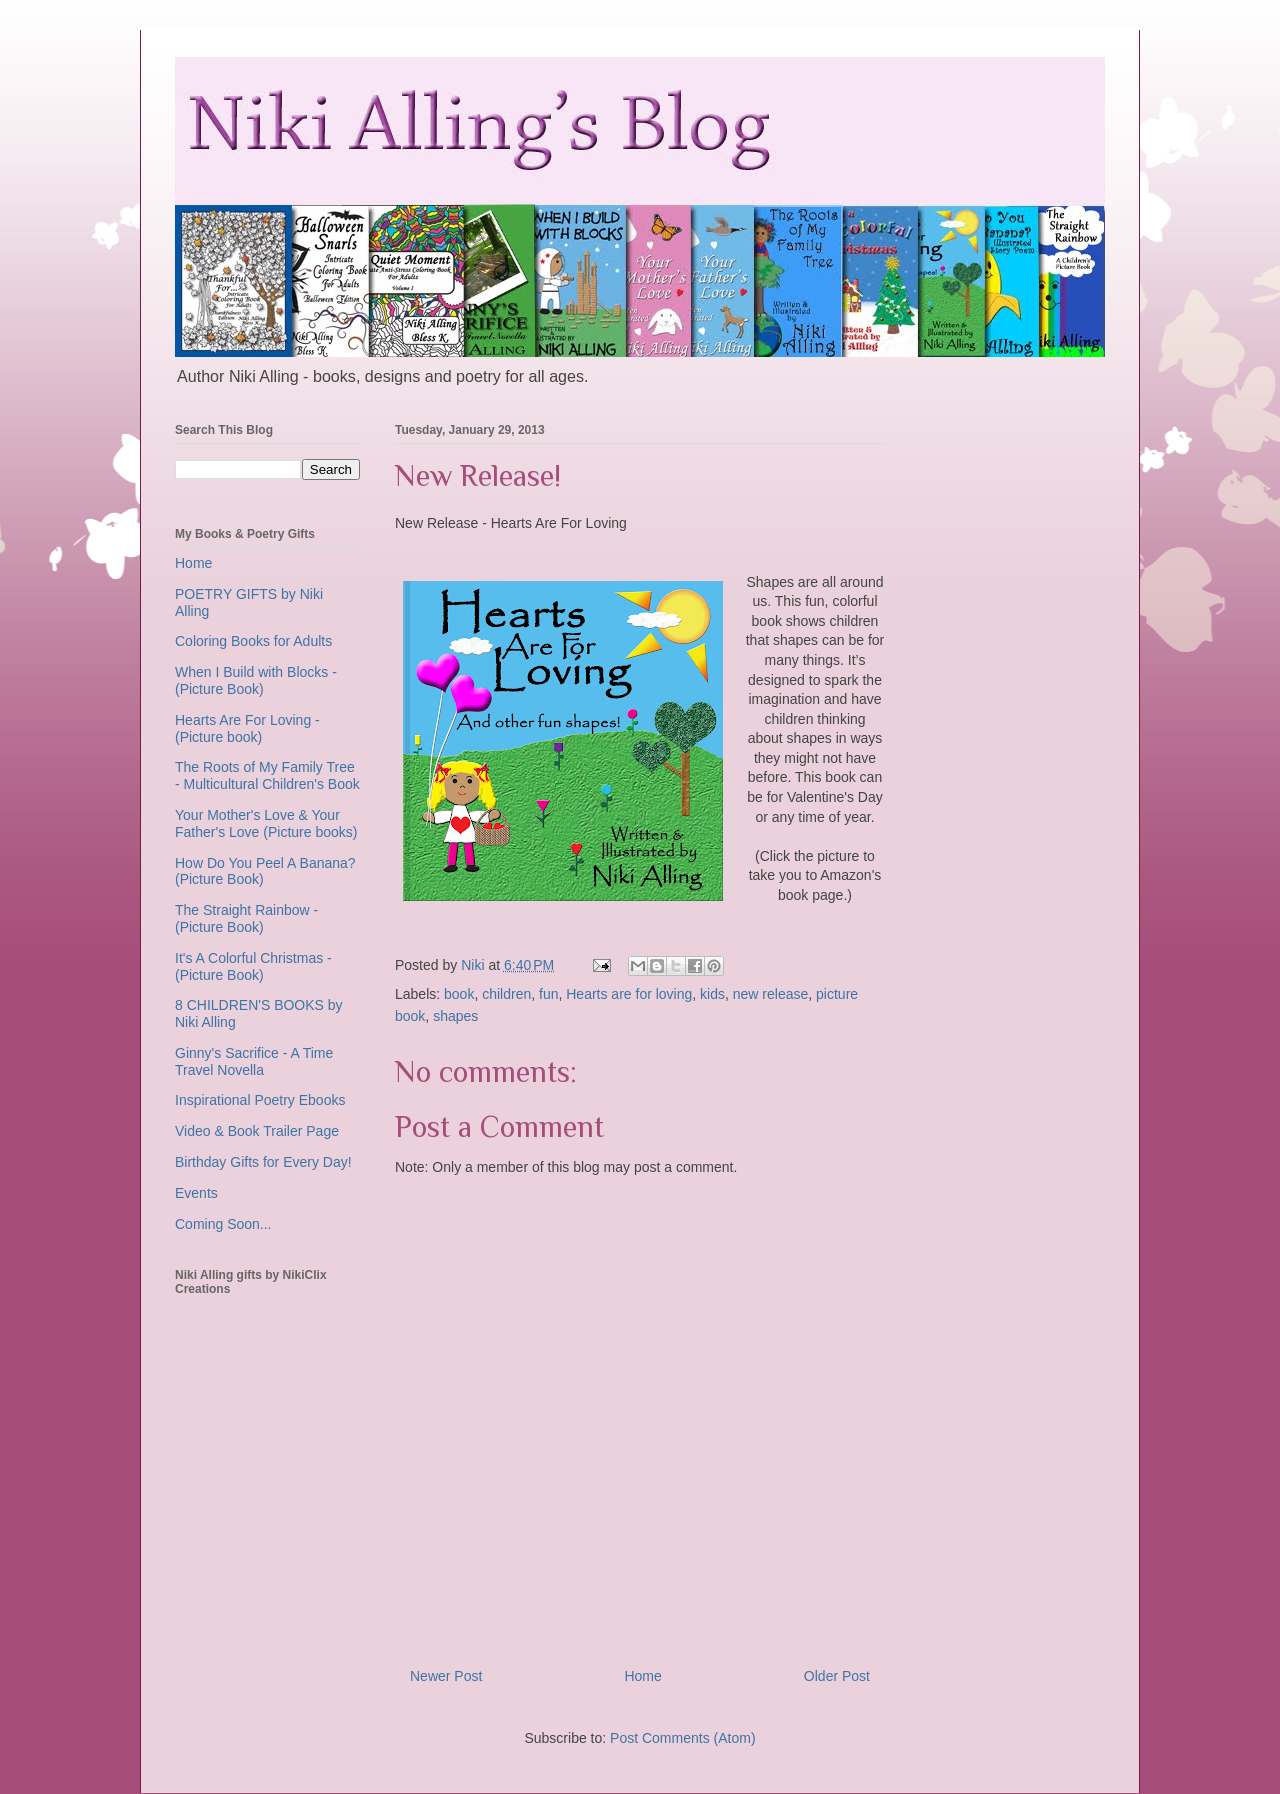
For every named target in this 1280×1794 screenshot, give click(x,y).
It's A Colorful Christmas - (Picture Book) (253, 966)
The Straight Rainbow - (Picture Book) (246, 918)
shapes (455, 1016)
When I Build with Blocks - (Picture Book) (256, 680)
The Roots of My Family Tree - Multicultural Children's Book (267, 775)
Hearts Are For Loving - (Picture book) (247, 728)
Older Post (837, 1676)
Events (196, 1193)
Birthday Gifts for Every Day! (263, 1162)
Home (642, 1676)
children (506, 994)
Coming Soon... (223, 1224)
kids (712, 994)
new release (771, 994)
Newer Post (446, 1676)
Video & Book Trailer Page (257, 1131)
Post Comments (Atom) (682, 1738)
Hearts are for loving (629, 994)
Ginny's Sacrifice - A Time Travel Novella (254, 1061)
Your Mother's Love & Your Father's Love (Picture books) (266, 823)
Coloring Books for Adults (253, 641)
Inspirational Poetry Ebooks (260, 1100)
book (459, 994)
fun (548, 994)
